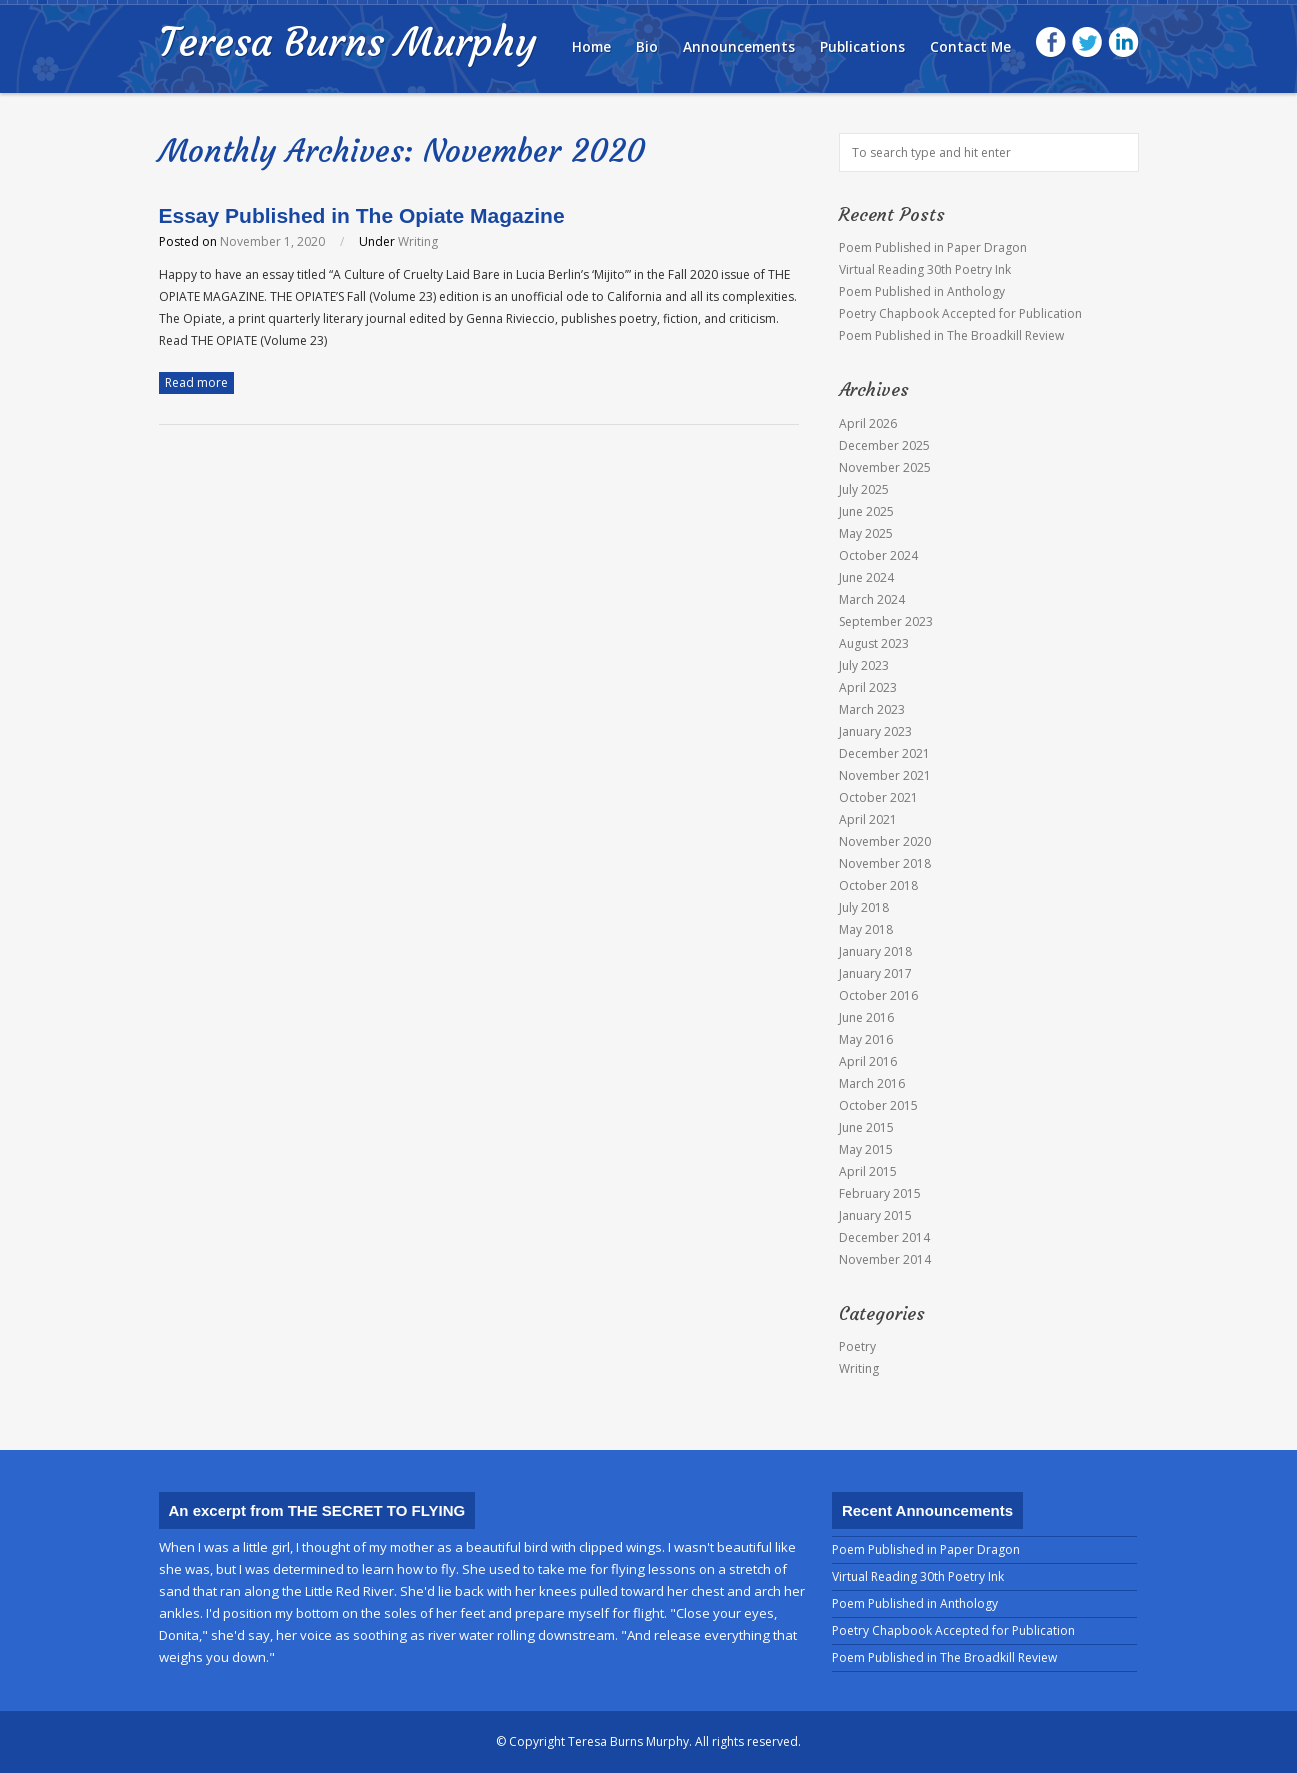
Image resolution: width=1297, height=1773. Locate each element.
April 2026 (868, 423)
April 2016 (868, 1061)
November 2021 (885, 775)
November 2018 (885, 863)
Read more (196, 382)
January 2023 (875, 731)
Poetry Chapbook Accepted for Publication (960, 313)
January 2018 (875, 951)
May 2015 (866, 1149)
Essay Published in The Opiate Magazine (362, 215)
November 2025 (885, 467)
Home (591, 46)
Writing (418, 241)
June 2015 (866, 1127)
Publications (862, 46)
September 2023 (886, 621)
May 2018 (866, 929)
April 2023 (868, 687)
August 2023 (874, 643)
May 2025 (866, 533)
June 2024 (866, 577)
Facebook (1051, 42)
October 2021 (878, 797)
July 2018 (864, 907)
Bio (647, 46)
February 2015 (880, 1193)
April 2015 (868, 1171)
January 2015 (875, 1215)
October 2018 (878, 885)
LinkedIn (1123, 42)
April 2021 (868, 819)
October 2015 (878, 1105)
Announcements (739, 46)
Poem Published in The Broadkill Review (951, 335)
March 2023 (872, 709)
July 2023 (864, 665)
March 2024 (872, 599)
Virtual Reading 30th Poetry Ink (925, 269)
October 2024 (878, 555)
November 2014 (885, 1259)
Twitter (1087, 42)
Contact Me (970, 46)
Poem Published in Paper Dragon (933, 247)
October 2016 (878, 995)
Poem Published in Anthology (922, 291)
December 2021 (884, 753)
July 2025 (864, 489)
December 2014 (884, 1237)
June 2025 (866, 511)
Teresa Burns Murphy (347, 42)
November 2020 (885, 841)
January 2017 (875, 973)
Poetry (857, 1346)
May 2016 (866, 1039)
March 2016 (872, 1083)
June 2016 (866, 1017)
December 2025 (884, 445)
